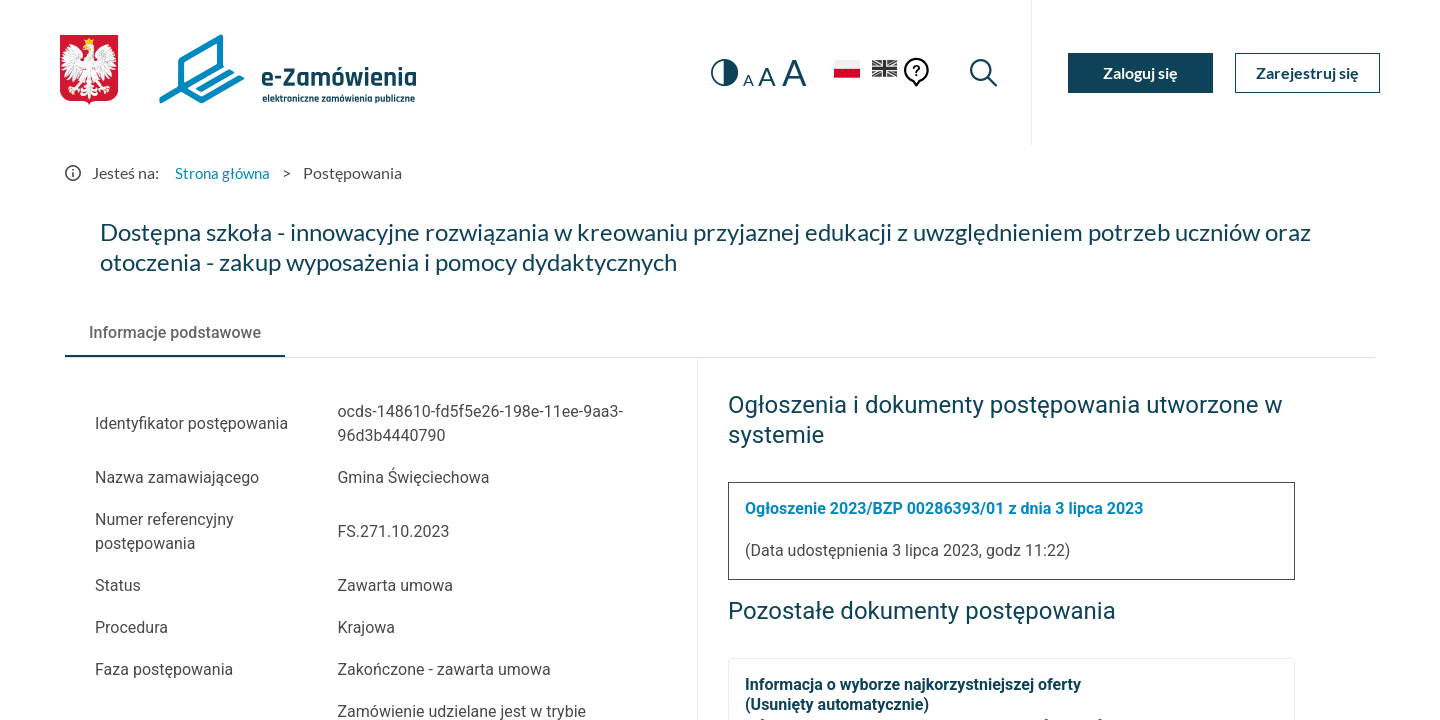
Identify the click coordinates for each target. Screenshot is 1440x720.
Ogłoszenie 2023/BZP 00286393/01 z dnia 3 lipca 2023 (944, 508)
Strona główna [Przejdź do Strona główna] (225, 172)
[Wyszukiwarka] (982, 72)
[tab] (175, 333)
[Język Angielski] (883, 72)
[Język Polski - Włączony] (840, 72)
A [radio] (741, 80)
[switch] (717, 72)
